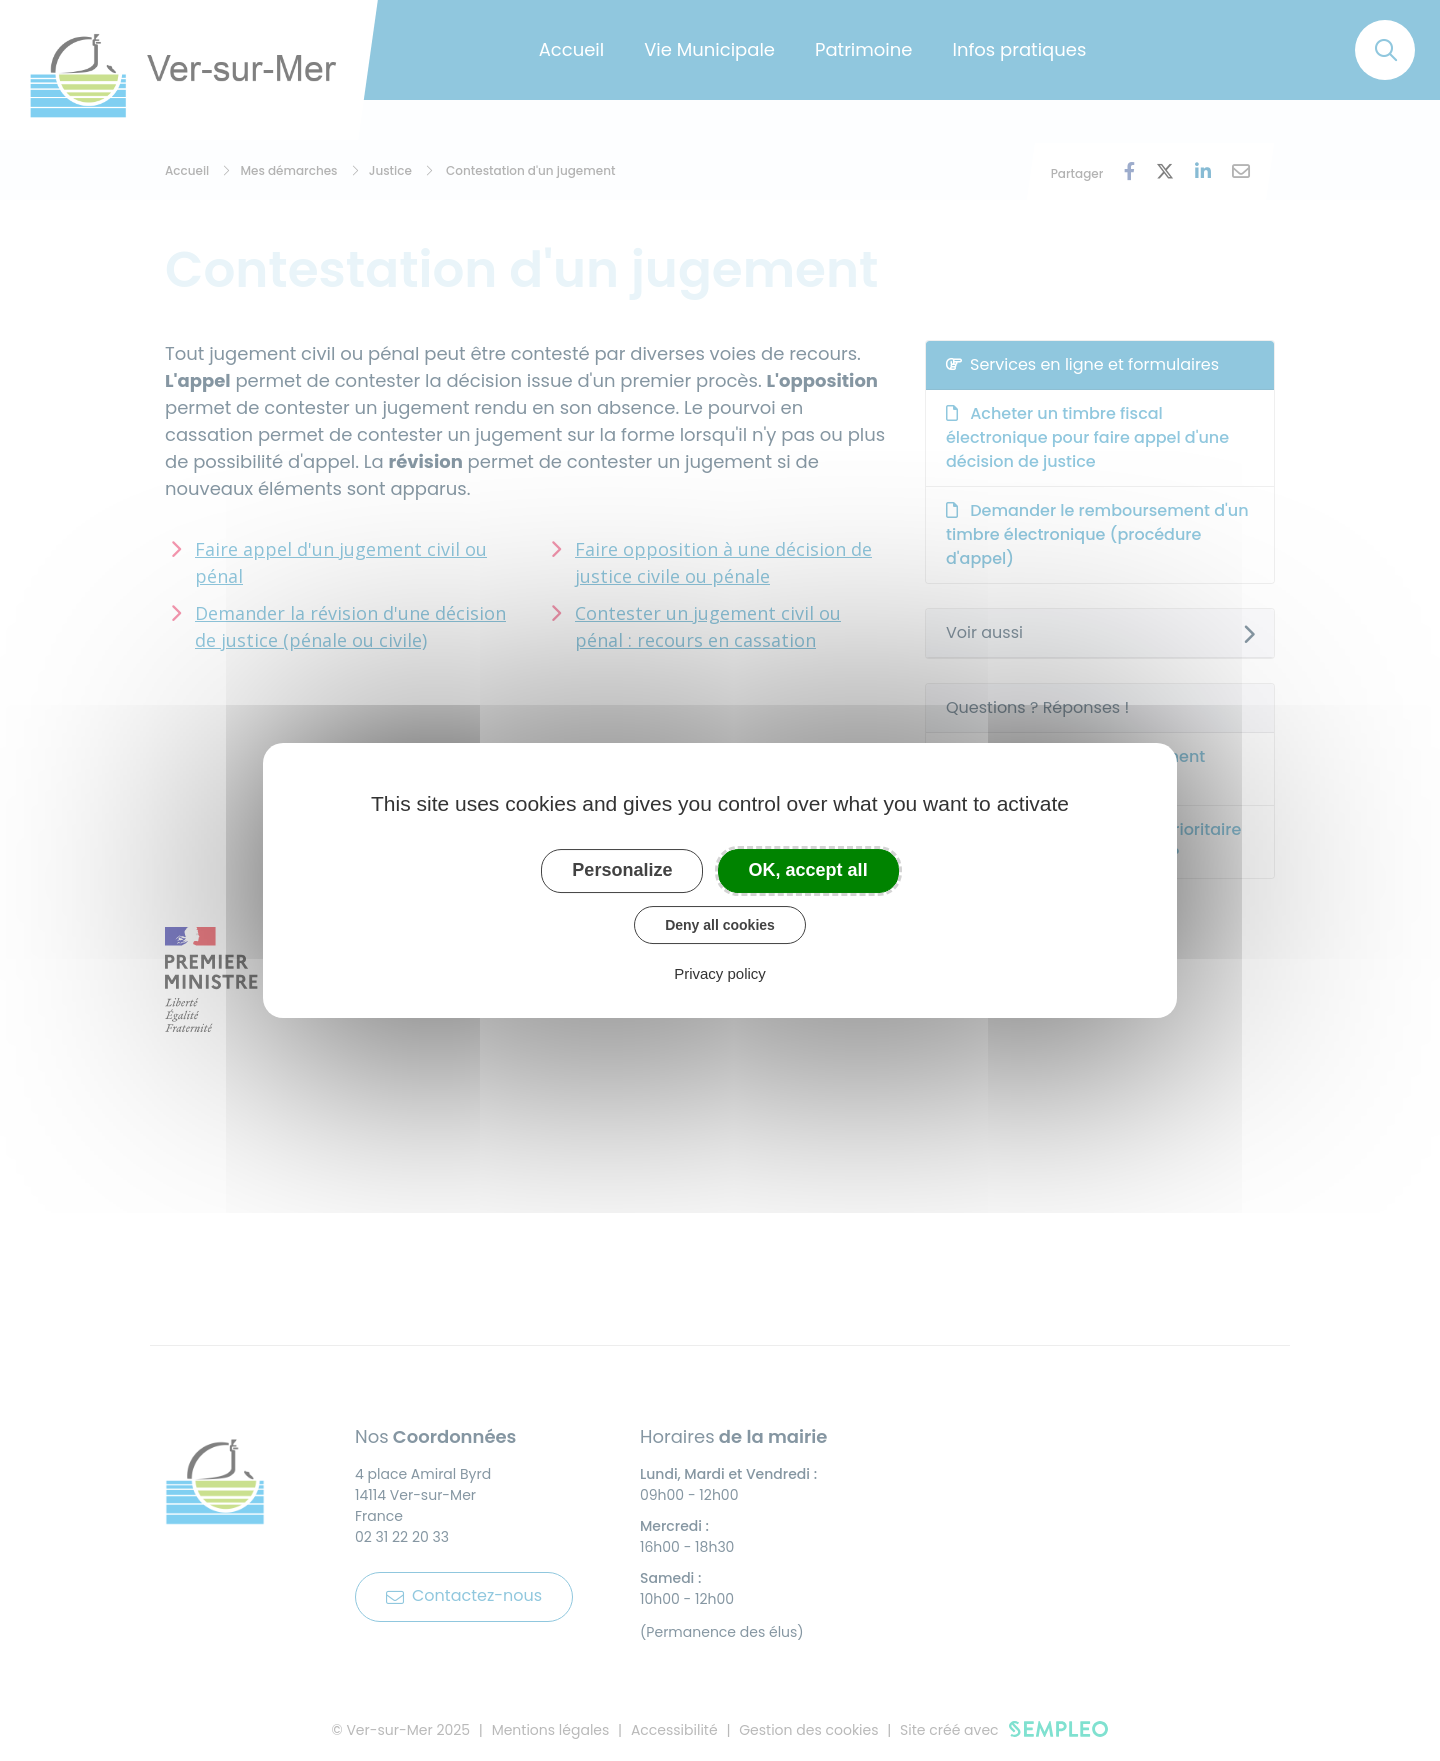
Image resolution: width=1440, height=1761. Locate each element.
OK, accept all (808, 870)
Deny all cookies (720, 925)
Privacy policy (720, 973)
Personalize (622, 870)
